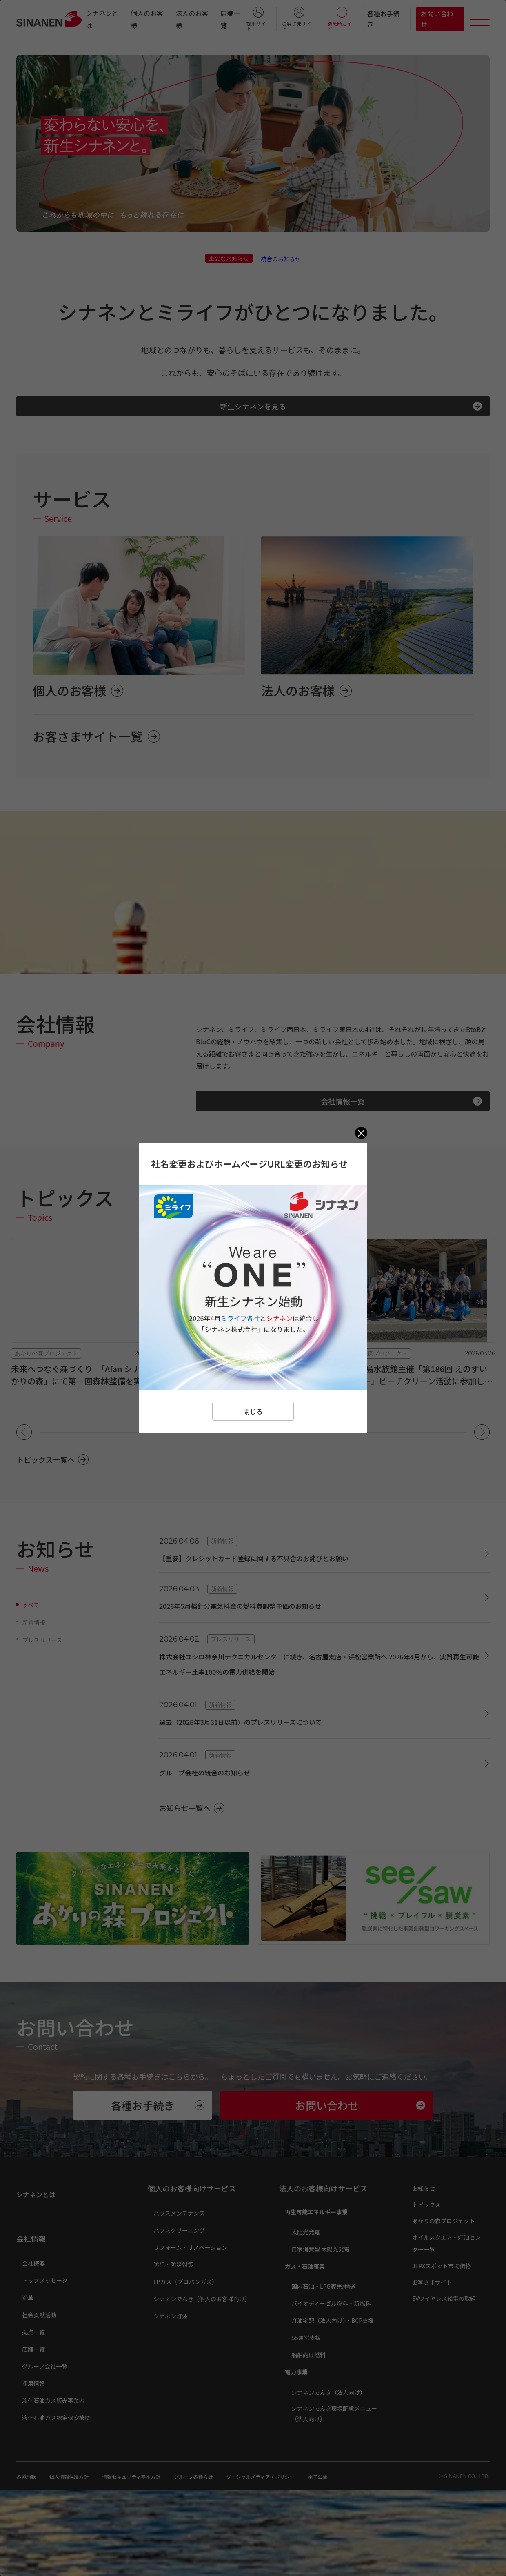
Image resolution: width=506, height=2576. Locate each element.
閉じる (253, 1411)
